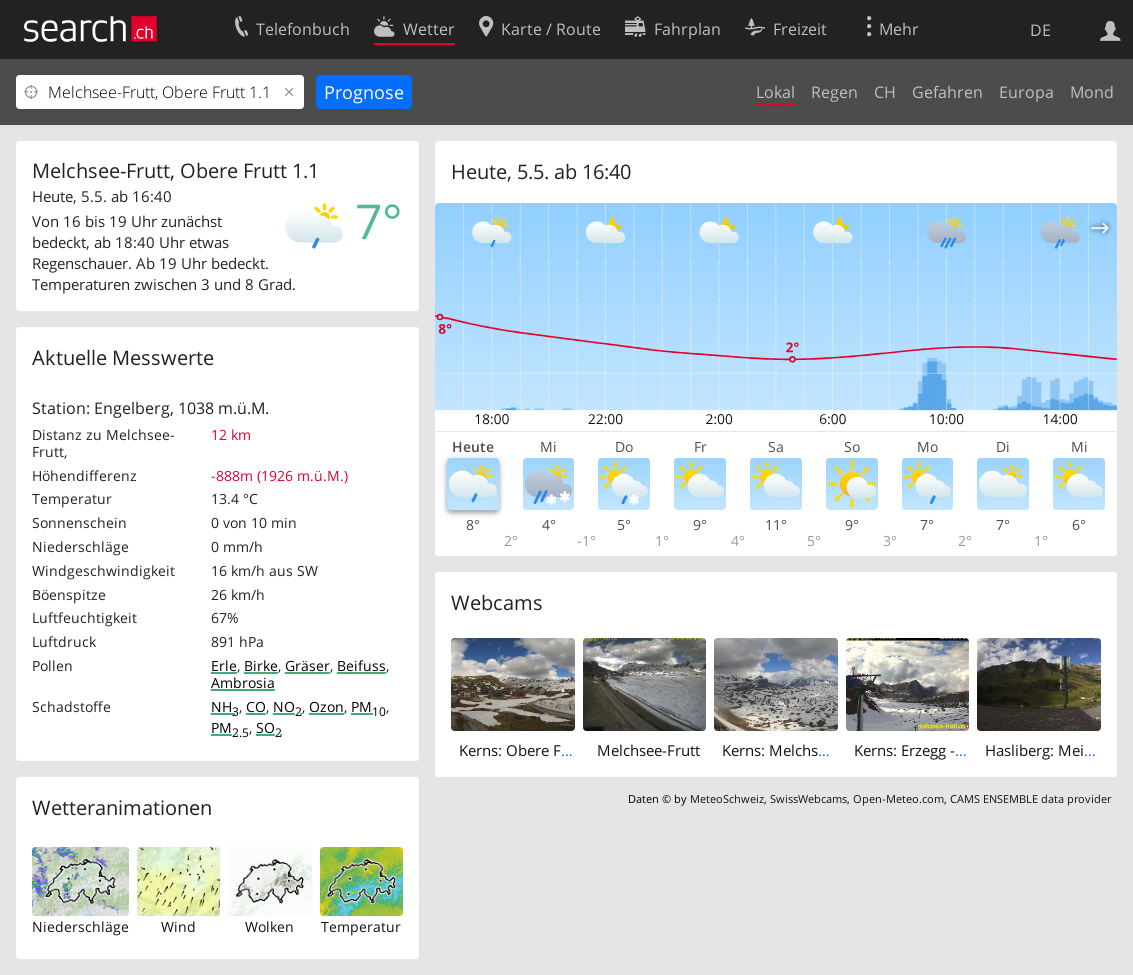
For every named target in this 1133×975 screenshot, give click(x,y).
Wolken (269, 926)
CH (885, 92)
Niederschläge (80, 926)
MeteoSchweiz (727, 798)
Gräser (307, 665)
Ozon (326, 706)
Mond (1092, 92)
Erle (224, 665)
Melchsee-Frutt (648, 750)
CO (256, 706)
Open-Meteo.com (898, 798)
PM (368, 706)
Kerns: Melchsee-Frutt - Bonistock (837, 750)
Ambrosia (243, 682)
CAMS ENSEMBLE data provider (1030, 798)
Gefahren (947, 92)
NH (225, 706)
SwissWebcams (808, 798)
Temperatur (361, 926)
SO (269, 727)
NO (287, 706)
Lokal (775, 92)
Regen (834, 92)
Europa (1026, 92)
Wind (178, 926)
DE (1040, 30)
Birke (261, 665)
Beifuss (361, 665)
